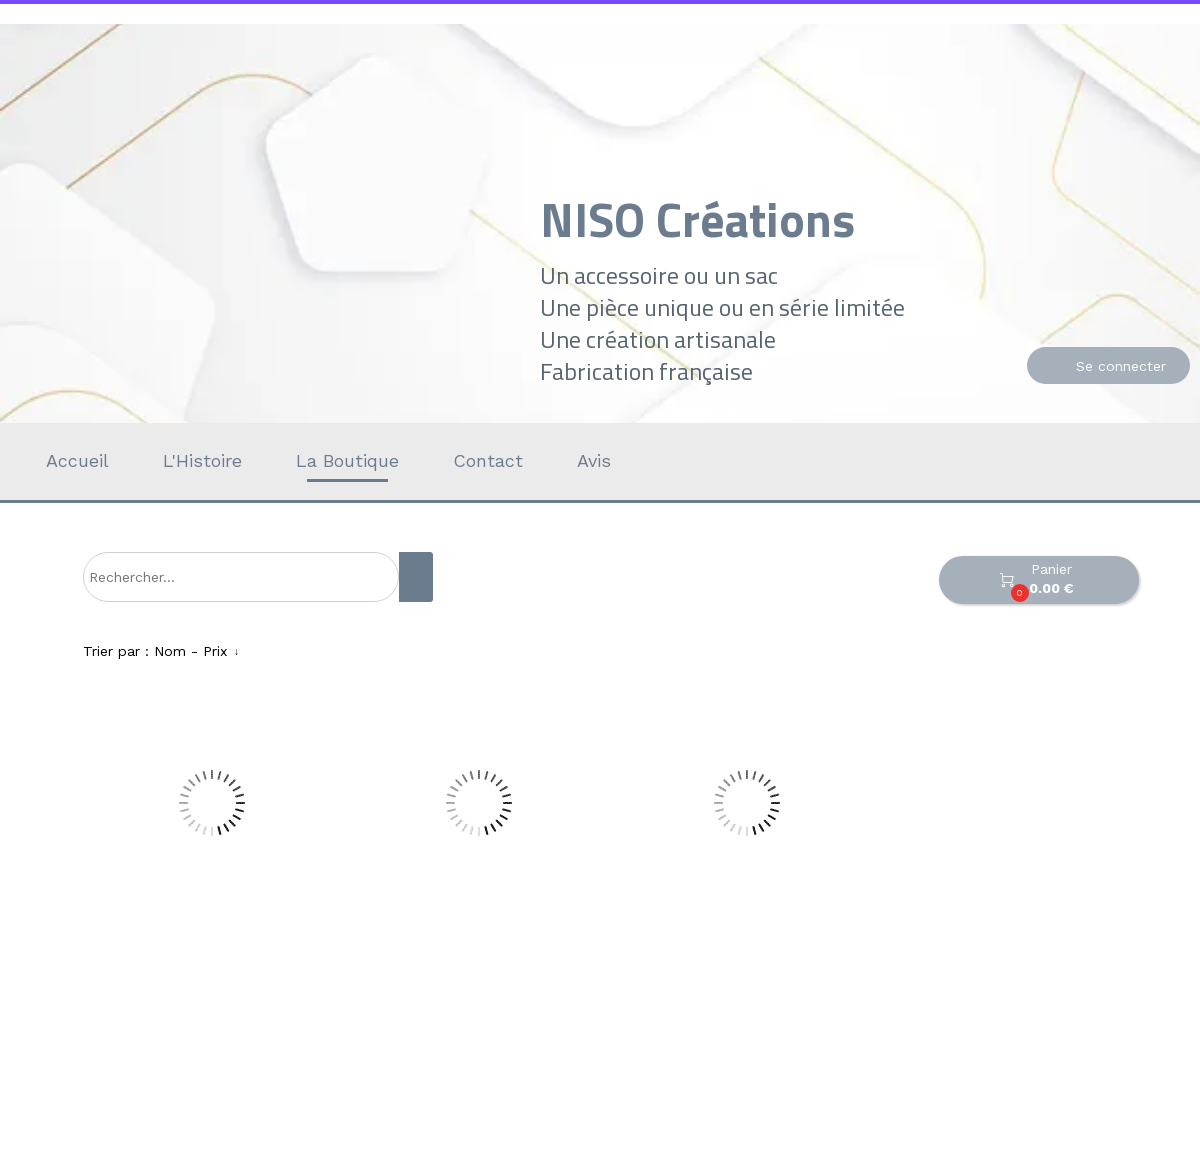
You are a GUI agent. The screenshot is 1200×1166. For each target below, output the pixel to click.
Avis (594, 460)
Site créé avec (393, 1154)
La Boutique (347, 460)
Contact (488, 460)
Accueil (77, 460)
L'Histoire (202, 460)
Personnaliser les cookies (826, 1154)
